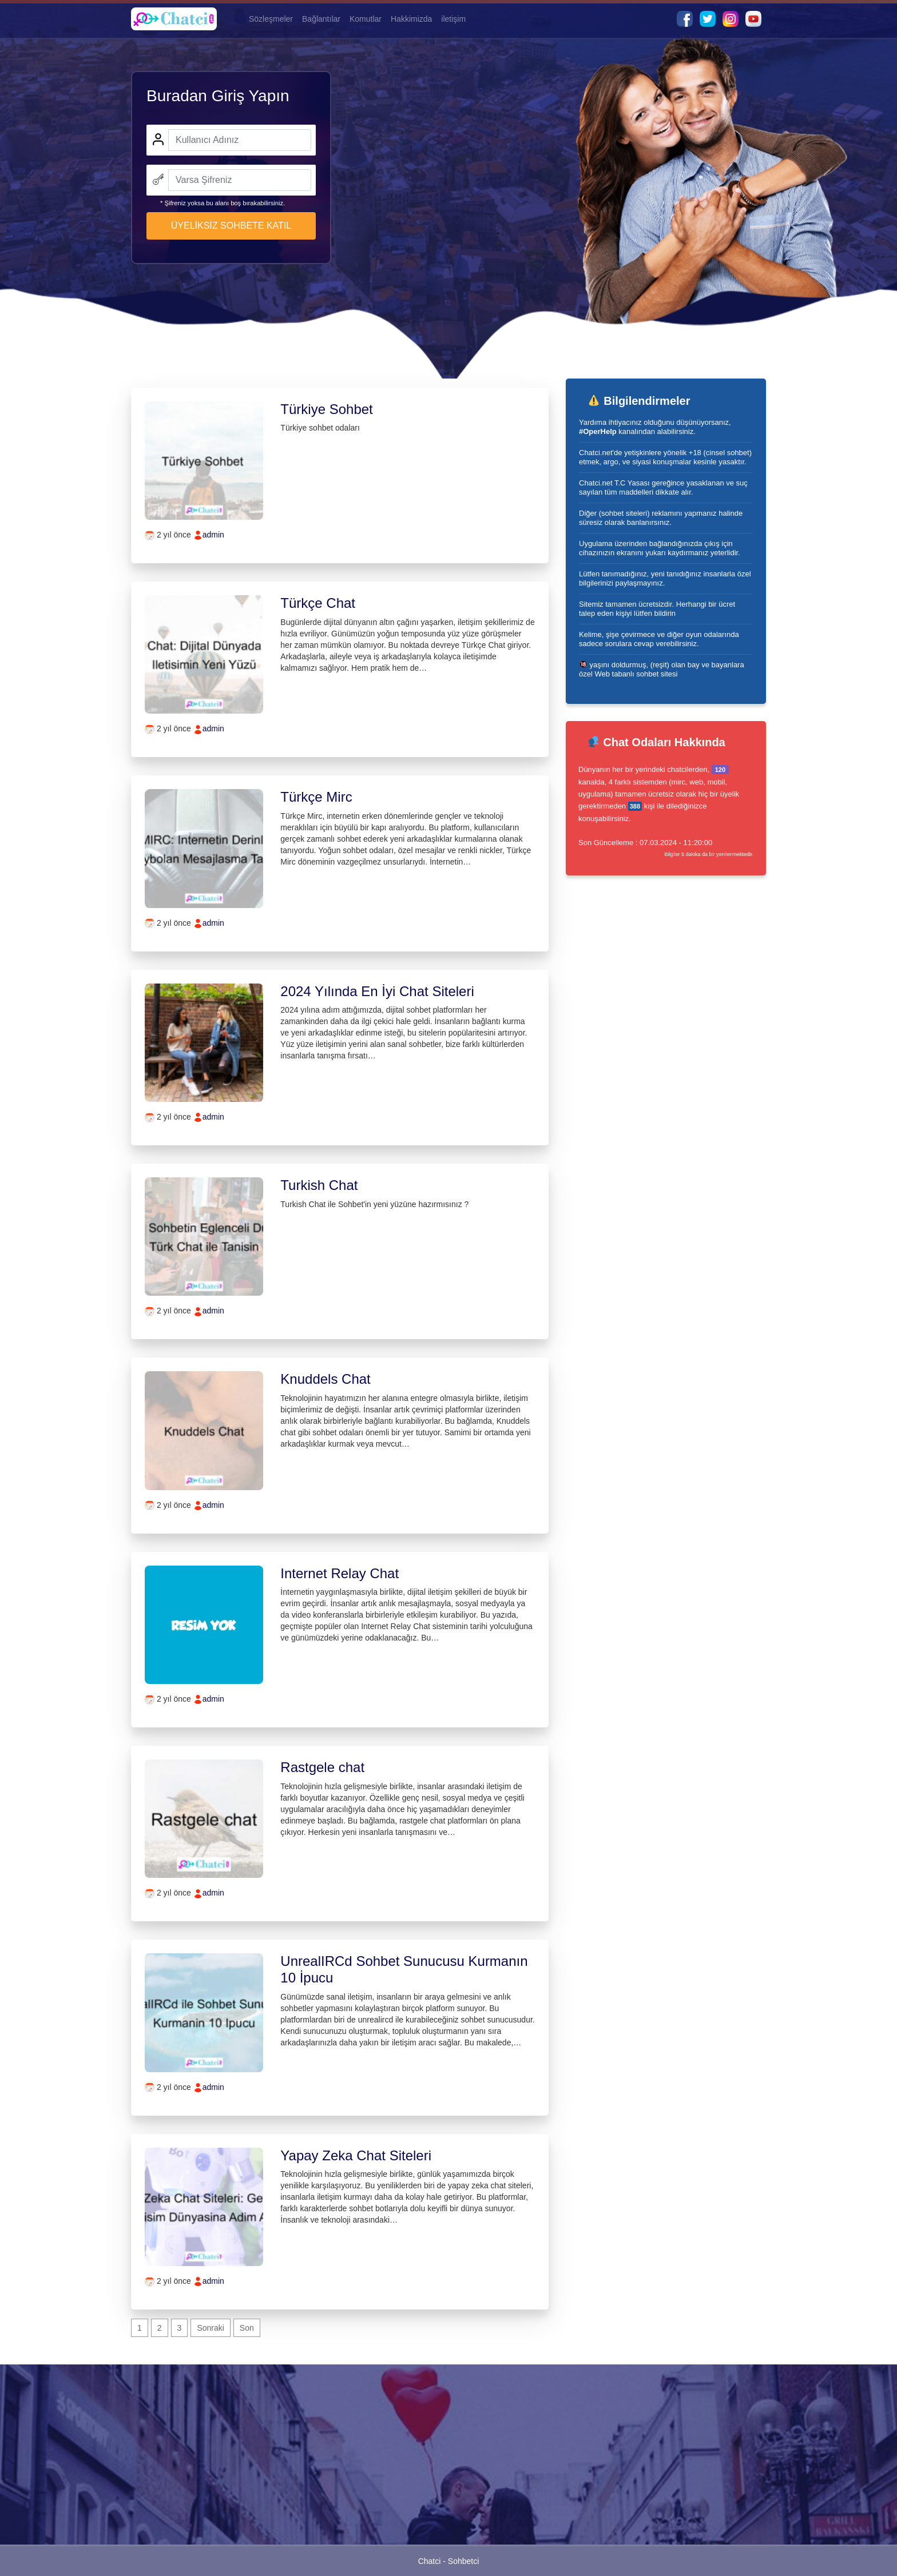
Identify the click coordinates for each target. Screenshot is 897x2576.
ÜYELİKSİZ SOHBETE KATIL (231, 225)
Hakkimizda (411, 18)
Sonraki (210, 2327)
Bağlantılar (321, 18)
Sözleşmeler (271, 18)
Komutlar (366, 18)
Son (247, 2327)
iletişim (453, 18)
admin (213, 534)
